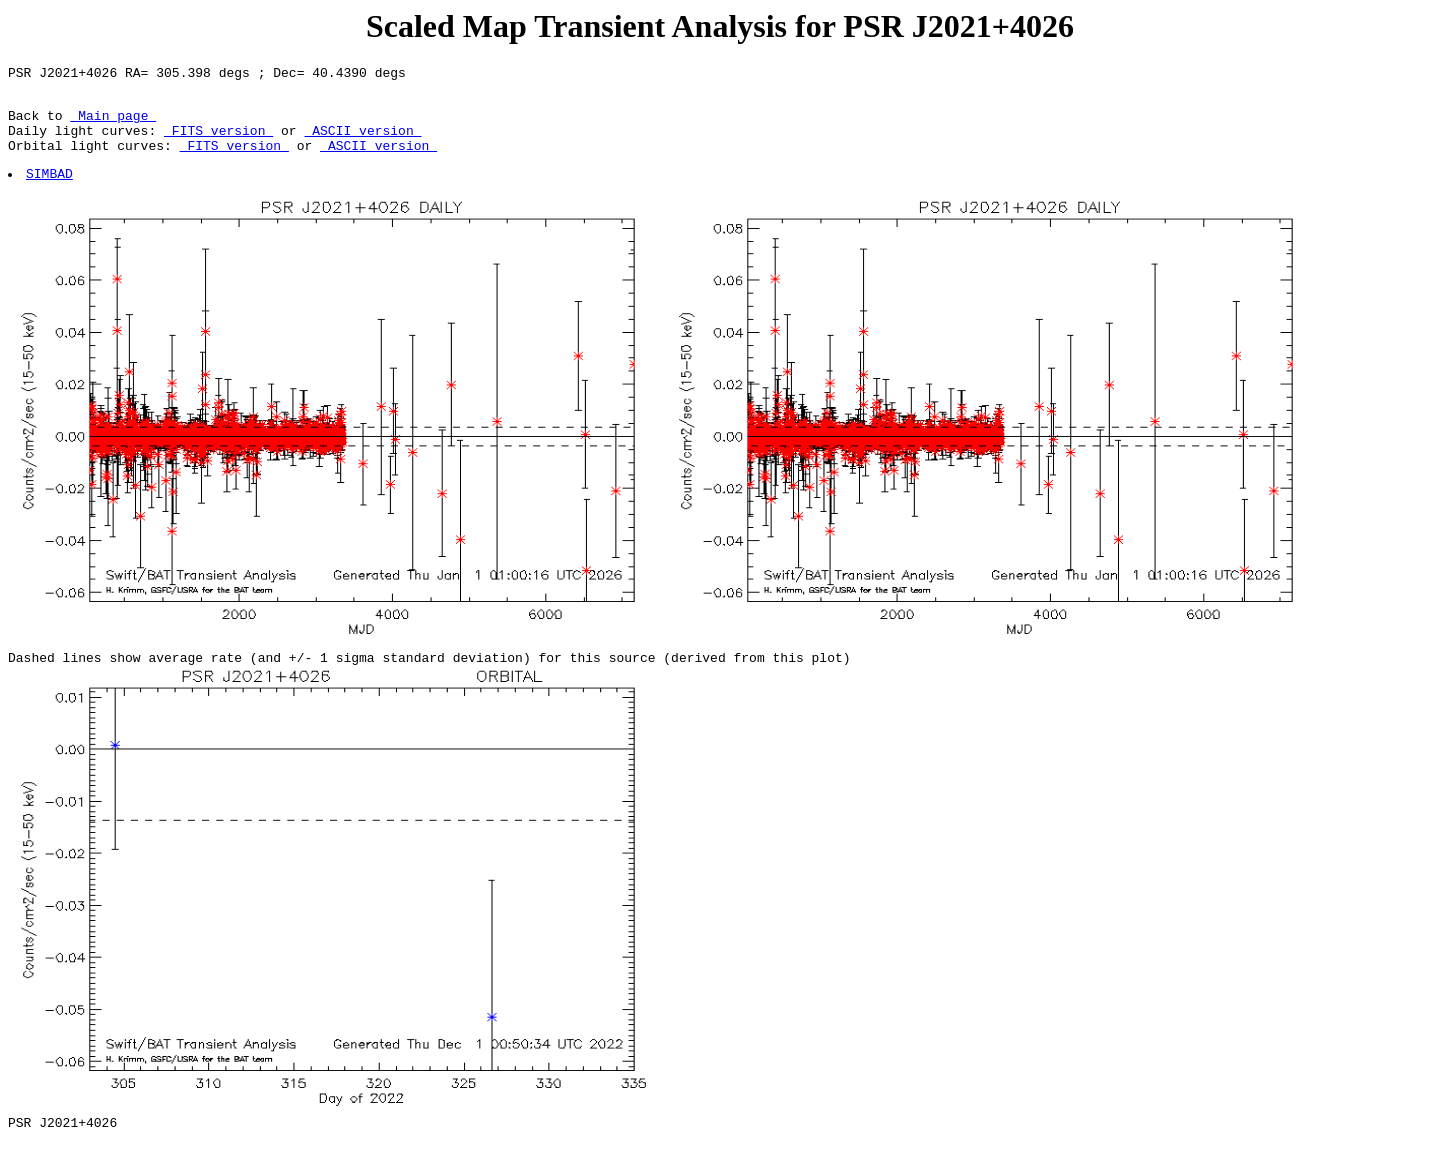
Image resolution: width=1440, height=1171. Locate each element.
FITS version (218, 142)
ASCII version (362, 142)
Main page (113, 124)
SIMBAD (50, 191)
